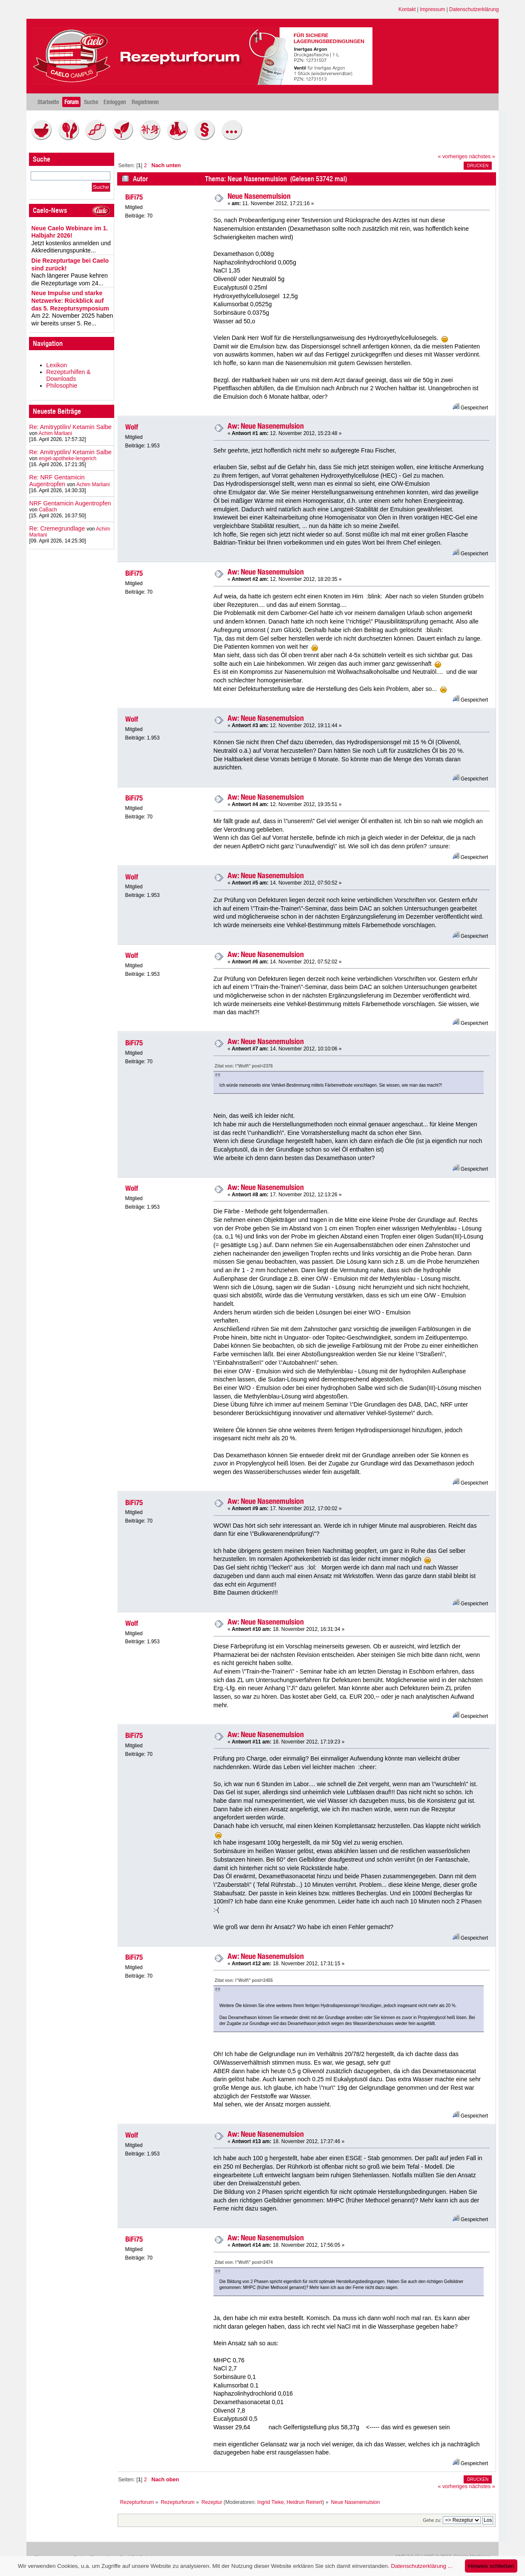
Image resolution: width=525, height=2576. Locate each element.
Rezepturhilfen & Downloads (68, 375)
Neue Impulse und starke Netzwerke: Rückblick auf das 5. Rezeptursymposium (70, 300)
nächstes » (482, 157)
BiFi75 (134, 197)
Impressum (432, 9)
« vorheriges (452, 157)
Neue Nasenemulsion (259, 195)
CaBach (48, 510)
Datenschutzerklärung (474, 9)
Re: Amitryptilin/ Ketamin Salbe (70, 427)
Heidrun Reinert (304, 2502)
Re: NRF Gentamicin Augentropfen (57, 480)
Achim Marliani (55, 433)
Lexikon (56, 365)
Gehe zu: (432, 2520)
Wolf (131, 427)
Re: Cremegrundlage (57, 528)
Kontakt (407, 9)
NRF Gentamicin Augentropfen (70, 503)
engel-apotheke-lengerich (67, 458)
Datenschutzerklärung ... (421, 2566)
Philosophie (62, 385)
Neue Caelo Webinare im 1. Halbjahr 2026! (70, 232)
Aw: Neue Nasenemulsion (266, 425)
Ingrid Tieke (270, 2502)
